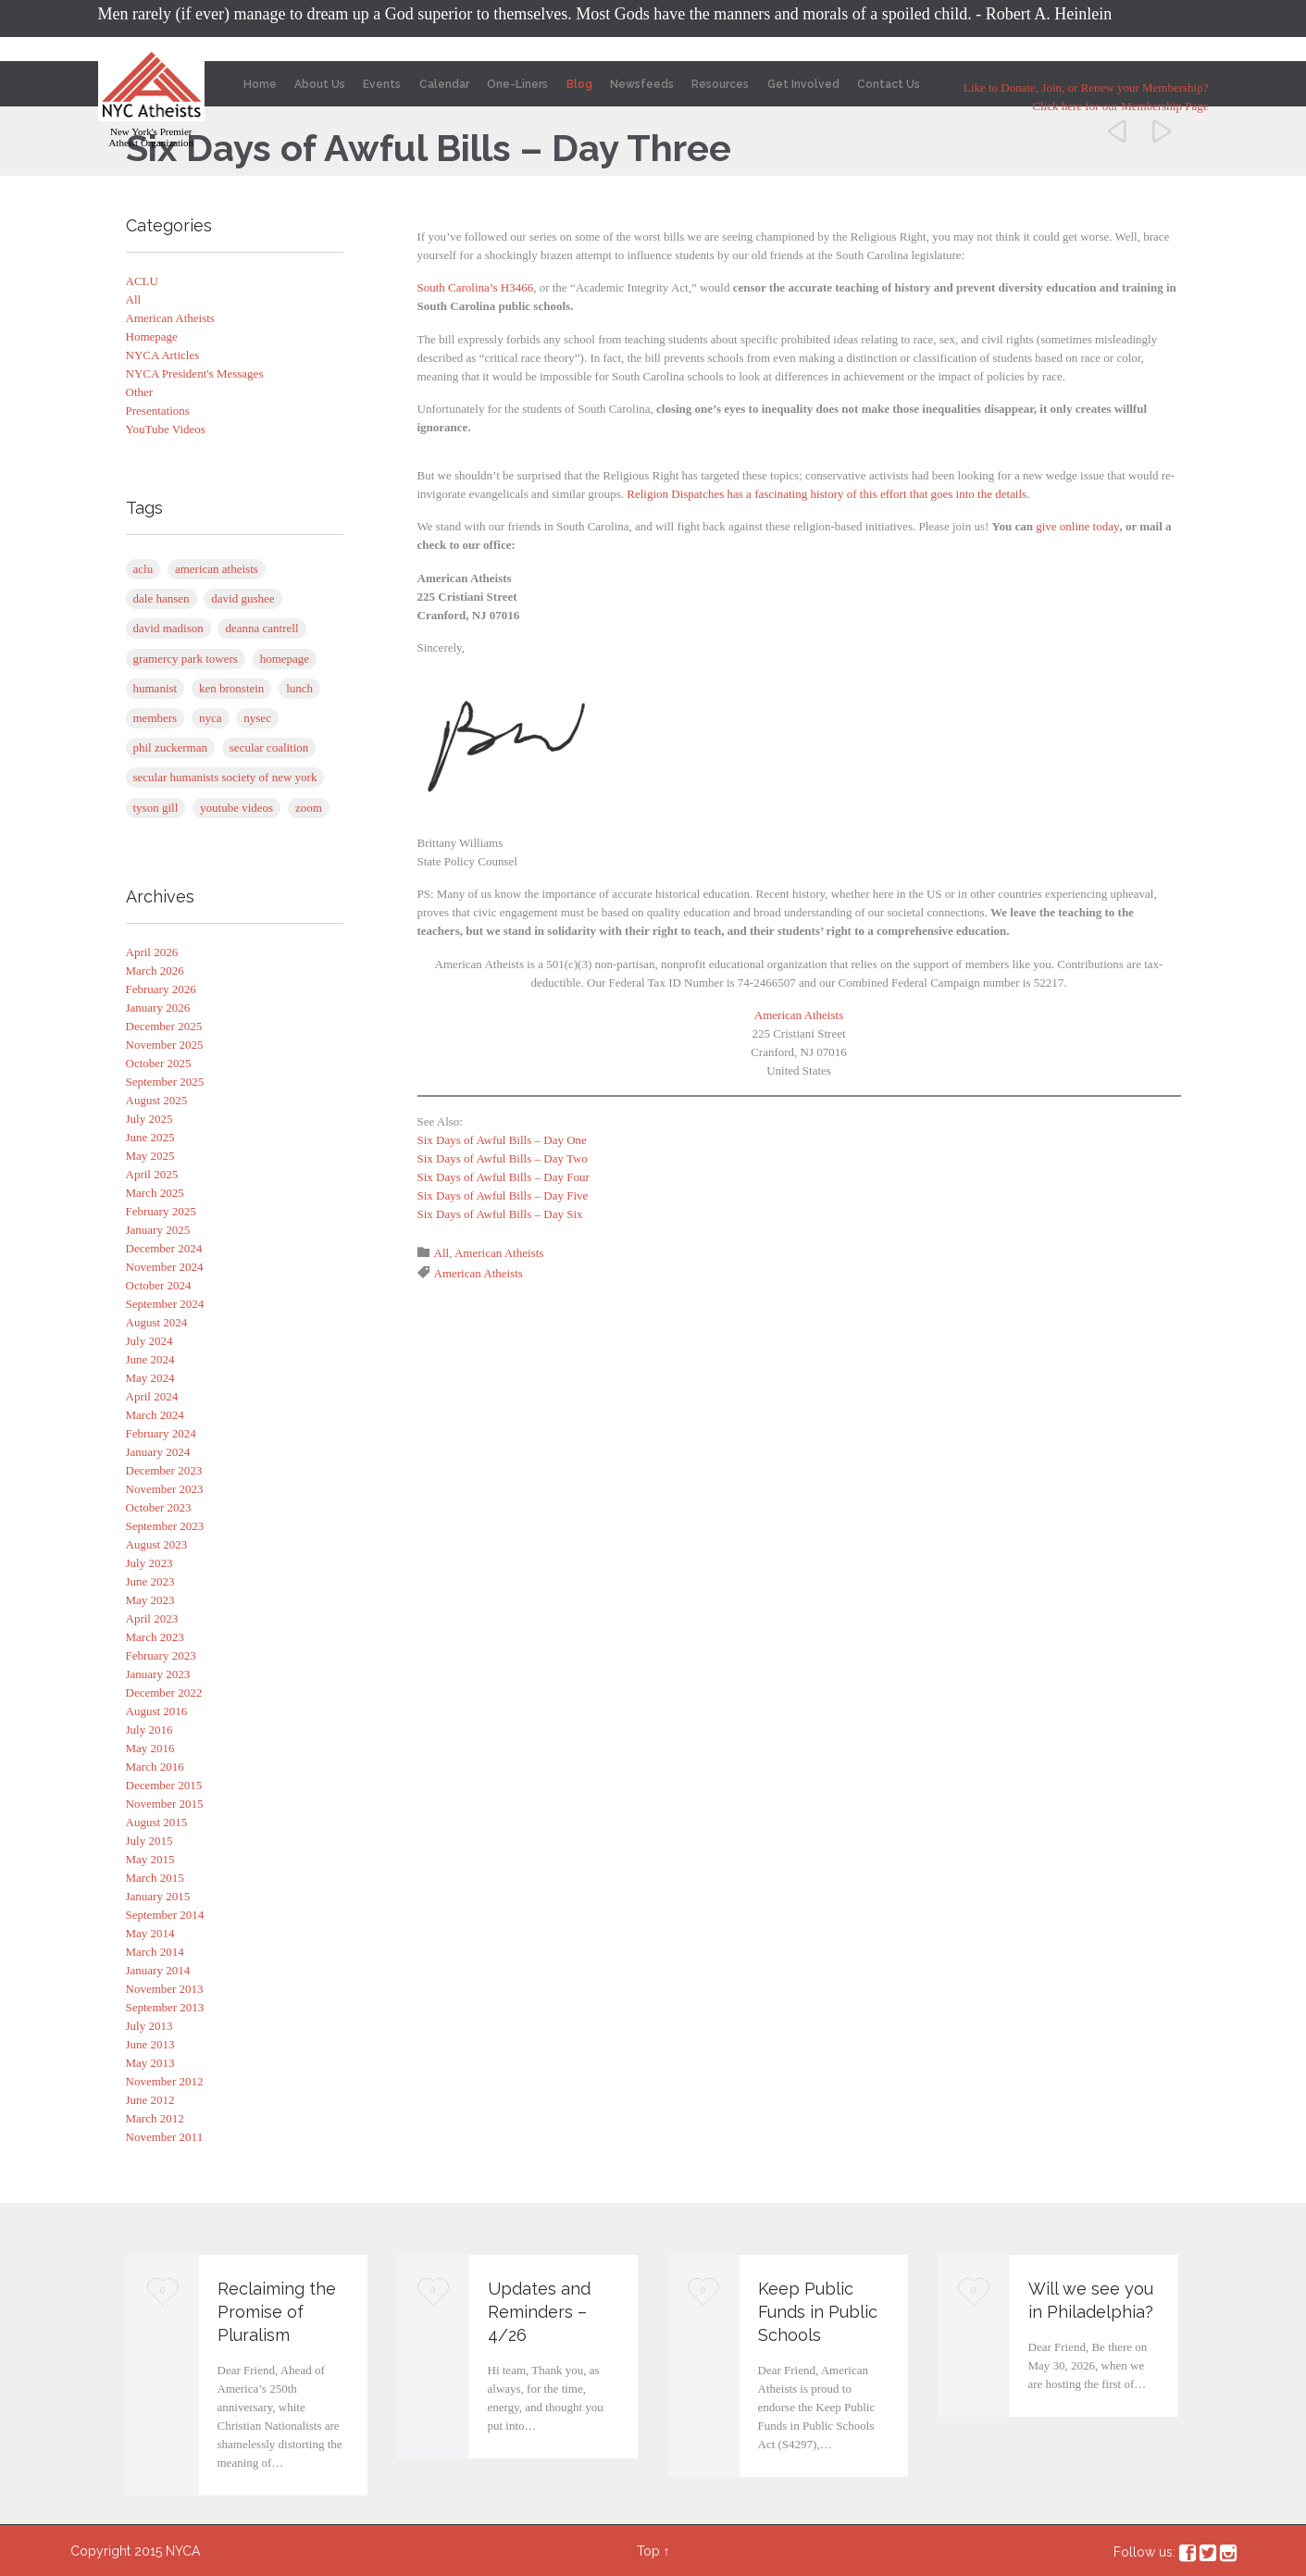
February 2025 (161, 1211)
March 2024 (155, 1415)
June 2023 (150, 1581)
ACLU (142, 281)
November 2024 (165, 1267)
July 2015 (149, 1841)
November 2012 (165, 2081)
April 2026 (152, 952)
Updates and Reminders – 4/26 (539, 2312)
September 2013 (165, 2007)
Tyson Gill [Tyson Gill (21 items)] (156, 808)
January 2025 (158, 1230)
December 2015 (164, 1785)
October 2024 (159, 1285)
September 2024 (165, 1304)
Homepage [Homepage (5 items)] (284, 659)
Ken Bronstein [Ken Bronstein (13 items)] (231, 688)
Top (648, 2551)
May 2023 (150, 1600)
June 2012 (150, 2100)
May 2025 (150, 1156)
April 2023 (152, 1618)
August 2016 (157, 1711)
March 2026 (155, 970)
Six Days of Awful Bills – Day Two (502, 1158)
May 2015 (150, 1859)
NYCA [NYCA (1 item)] (210, 718)
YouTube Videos (165, 429)
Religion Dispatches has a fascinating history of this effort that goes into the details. (828, 494)
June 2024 (150, 1359)
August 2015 (157, 1822)
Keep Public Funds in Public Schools (817, 2312)
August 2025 (157, 1100)
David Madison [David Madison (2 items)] (168, 628)
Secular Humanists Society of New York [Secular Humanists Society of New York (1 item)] (225, 777)
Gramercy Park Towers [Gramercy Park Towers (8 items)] (185, 659)
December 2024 (164, 1248)
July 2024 (149, 1341)
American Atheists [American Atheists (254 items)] (216, 569)
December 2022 (164, 1692)
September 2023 (165, 1526)
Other (140, 392)
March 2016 (155, 1766)
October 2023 (159, 1507)
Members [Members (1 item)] (155, 718)
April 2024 (152, 1396)
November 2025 (165, 1045)
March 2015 (155, 1878)
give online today (1077, 526)
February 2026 (161, 989)
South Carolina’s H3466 (475, 287)
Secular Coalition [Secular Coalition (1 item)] (269, 747)
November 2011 (165, 2137)
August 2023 (157, 1544)
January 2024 (158, 1452)
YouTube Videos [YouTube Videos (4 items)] (236, 808)
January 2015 (158, 1896)
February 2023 (161, 1655)
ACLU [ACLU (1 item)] (143, 569)
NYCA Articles (163, 355)
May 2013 (150, 2063)
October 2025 (159, 1063)
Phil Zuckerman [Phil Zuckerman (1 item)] (170, 747)
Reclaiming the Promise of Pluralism (277, 2312)
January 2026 (158, 1007)
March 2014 (155, 1952)
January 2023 (158, 1674)
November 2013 (165, 1989)
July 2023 (149, 1563)
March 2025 (155, 1193)
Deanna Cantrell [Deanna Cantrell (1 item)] (261, 628)
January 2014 (158, 1970)
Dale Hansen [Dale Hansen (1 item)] (161, 598)
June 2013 (150, 2044)
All (134, 299)
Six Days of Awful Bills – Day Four (503, 1177)
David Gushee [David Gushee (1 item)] (242, 598)
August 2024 (157, 1322)
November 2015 (165, 1804)
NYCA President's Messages (195, 373)
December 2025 (164, 1026)
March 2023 (155, 1637)
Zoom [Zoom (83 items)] (308, 808)
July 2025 (149, 1119)
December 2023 (164, 1470)
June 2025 (150, 1137)
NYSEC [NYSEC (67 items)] (257, 718)
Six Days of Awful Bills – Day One (502, 1140)
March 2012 (155, 2118)
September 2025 (165, 1082)
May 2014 (150, 1933)
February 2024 (161, 1433)
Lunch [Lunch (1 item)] (299, 688)
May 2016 (150, 1748)
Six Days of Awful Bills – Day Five (503, 1195)
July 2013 (149, 2026)
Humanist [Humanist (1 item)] (155, 688)
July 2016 (149, 1729)
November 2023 (165, 1489)
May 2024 (150, 1378)
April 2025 (152, 1174)
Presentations (158, 410)
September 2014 (165, 1915)
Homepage (152, 336)
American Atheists (170, 318)
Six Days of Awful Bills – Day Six (500, 1214)
